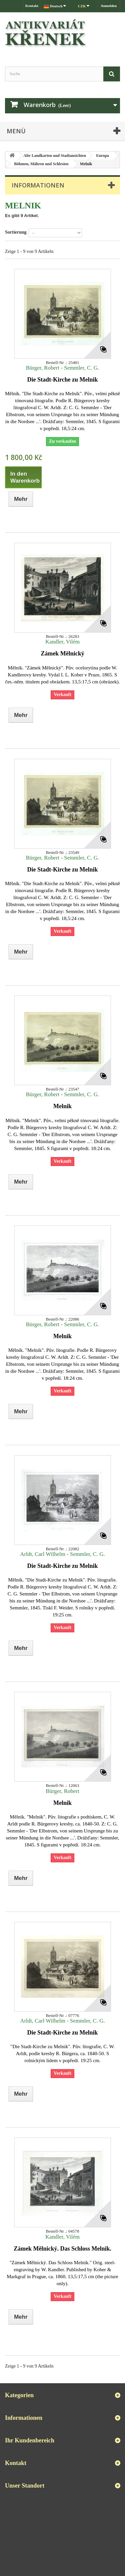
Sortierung (16, 232)
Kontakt (31, 6)
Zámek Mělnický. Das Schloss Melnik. (62, 2248)
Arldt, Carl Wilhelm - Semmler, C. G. (62, 1554)
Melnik (62, 1106)
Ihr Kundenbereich (29, 2440)
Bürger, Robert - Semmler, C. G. (62, 368)
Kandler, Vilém (62, 642)
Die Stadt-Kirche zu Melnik (62, 379)
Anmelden (109, 6)
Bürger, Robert (62, 1791)
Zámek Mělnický (62, 653)
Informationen (38, 185)
